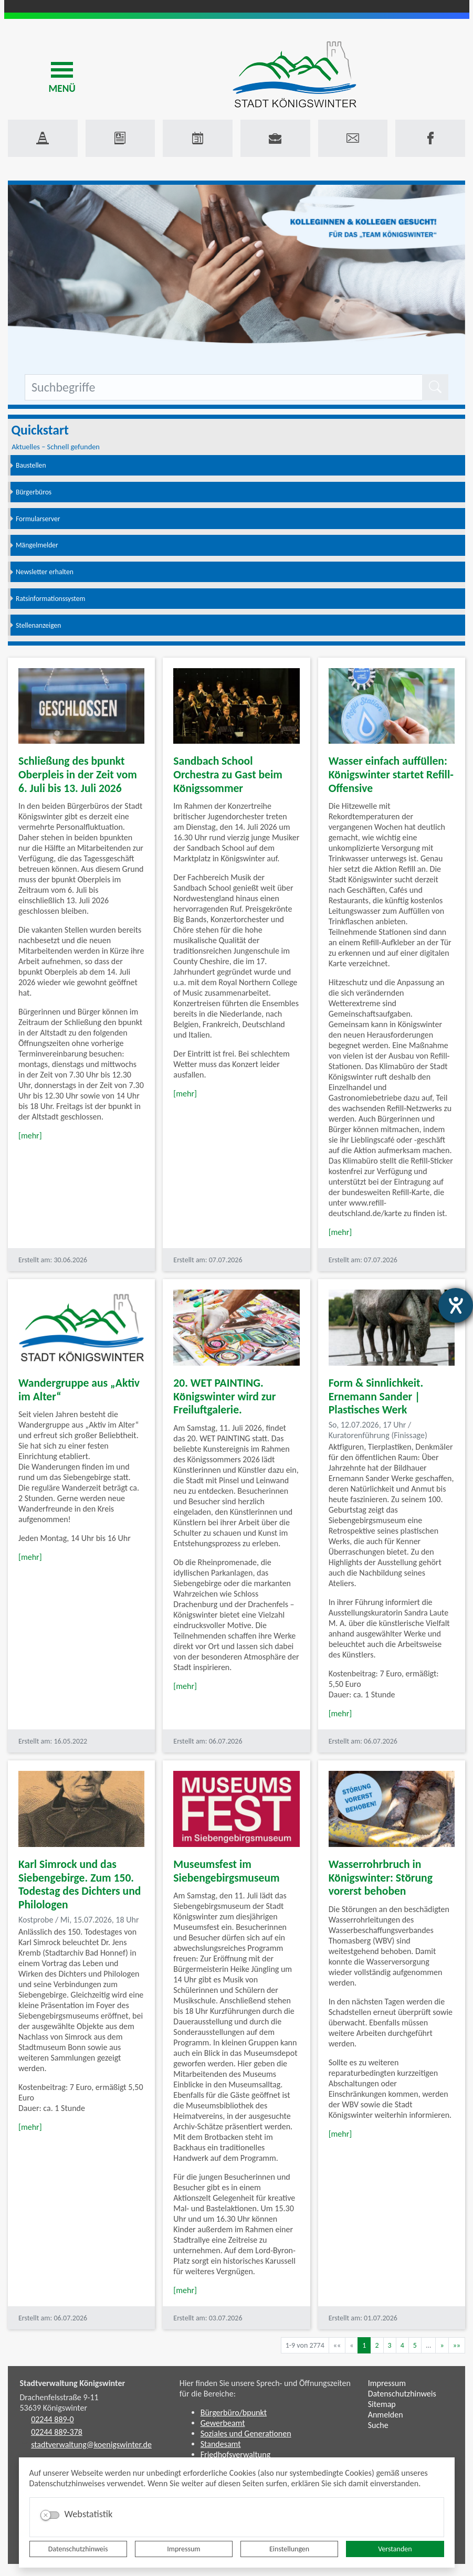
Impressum (183, 2549)
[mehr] (30, 1136)
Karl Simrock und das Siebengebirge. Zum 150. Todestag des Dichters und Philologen (79, 1884)
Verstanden (395, 2549)
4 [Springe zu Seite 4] (402, 2345)
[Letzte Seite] (456, 2345)
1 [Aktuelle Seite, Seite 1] (364, 2345)
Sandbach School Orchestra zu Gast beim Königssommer (227, 774)
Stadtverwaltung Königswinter (72, 2383)
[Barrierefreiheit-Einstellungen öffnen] (455, 1305)
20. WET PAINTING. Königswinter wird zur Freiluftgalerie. (224, 1396)
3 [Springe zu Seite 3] (390, 2345)
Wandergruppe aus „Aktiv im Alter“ (79, 1389)
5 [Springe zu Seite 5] (415, 2345)
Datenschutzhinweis (78, 2549)
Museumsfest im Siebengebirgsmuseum (226, 1871)
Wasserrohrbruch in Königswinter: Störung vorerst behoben (381, 1877)
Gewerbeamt (223, 2423)
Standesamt (221, 2444)
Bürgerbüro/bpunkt (234, 2412)
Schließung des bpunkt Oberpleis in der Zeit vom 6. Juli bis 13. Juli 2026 (77, 774)
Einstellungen (289, 2549)
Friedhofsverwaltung (236, 2454)
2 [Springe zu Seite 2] (377, 2345)
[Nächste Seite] (441, 2345)
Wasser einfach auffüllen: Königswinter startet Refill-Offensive (391, 774)
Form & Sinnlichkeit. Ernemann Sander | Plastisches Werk (376, 1396)
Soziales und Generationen (246, 2433)
